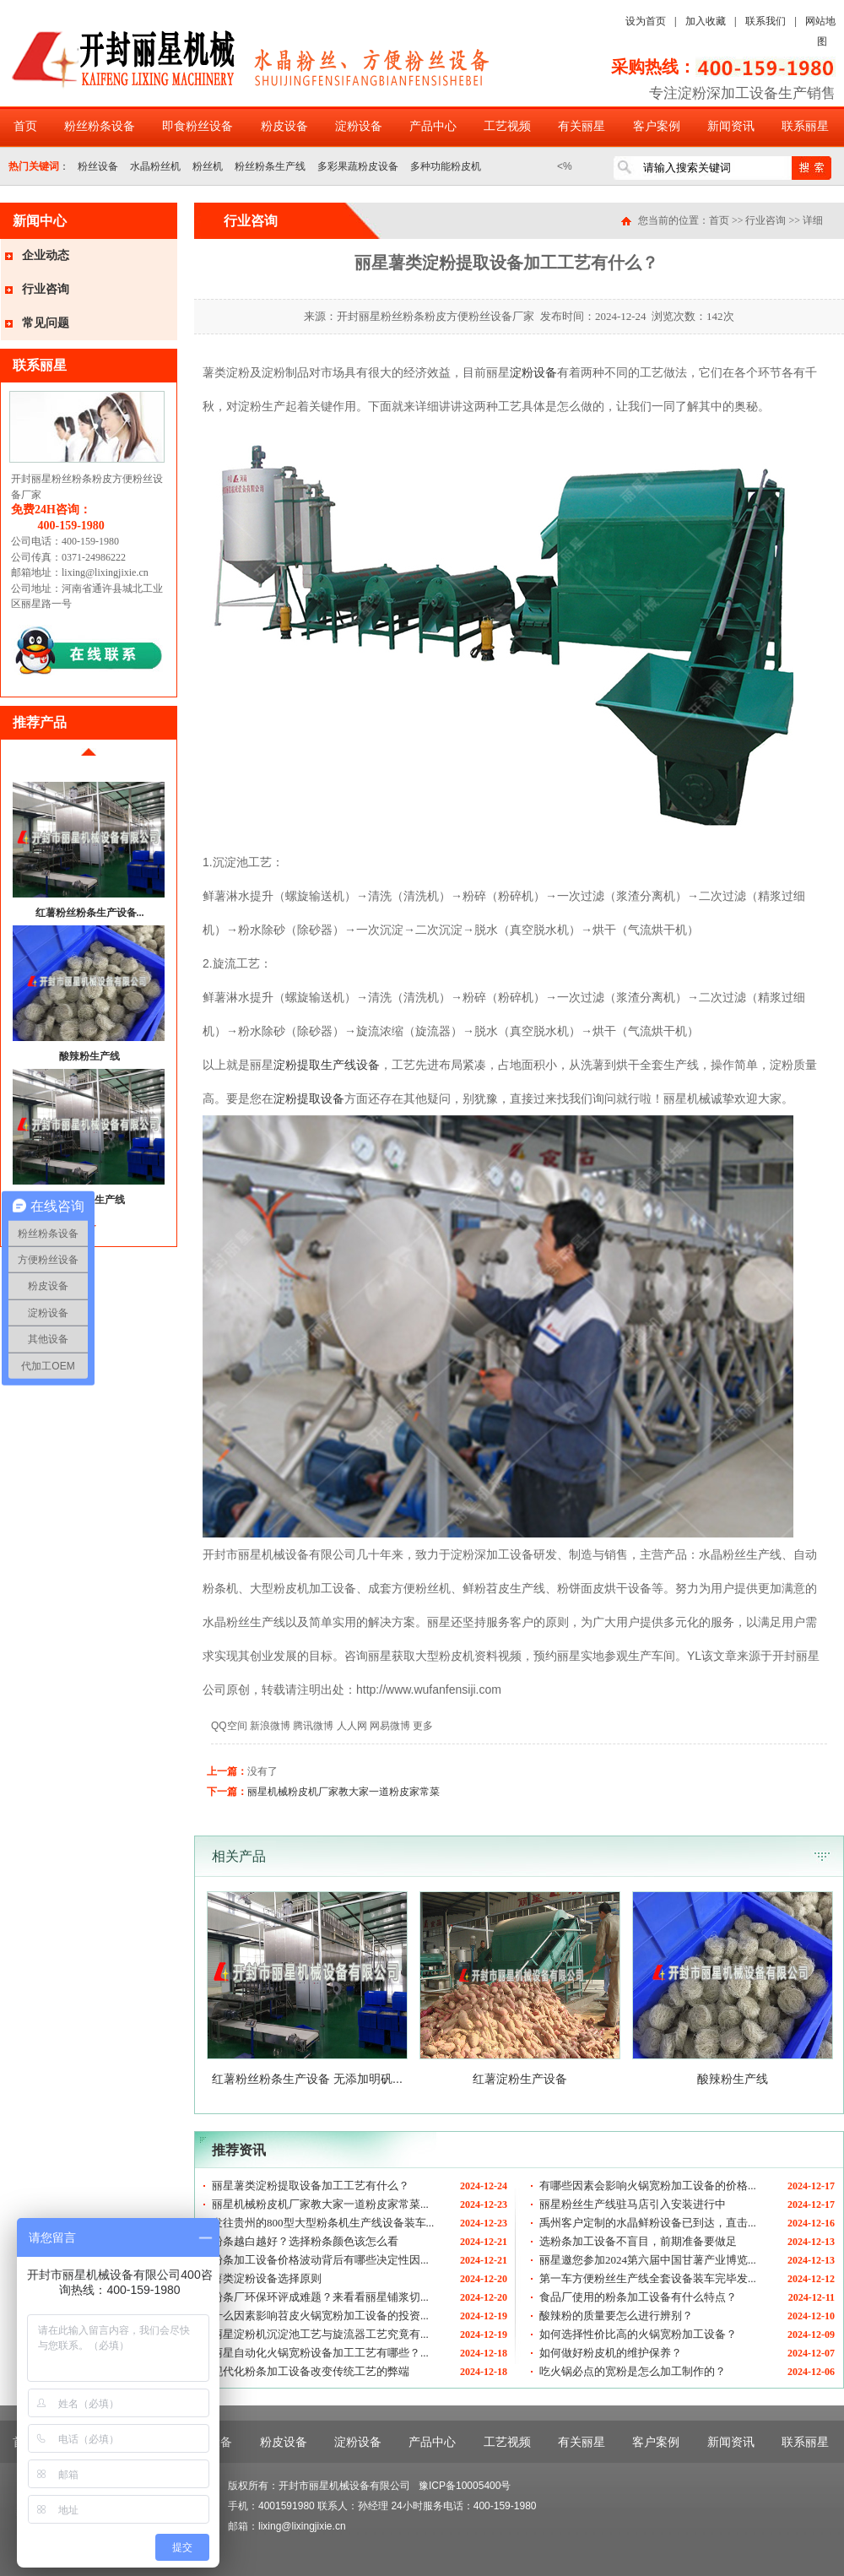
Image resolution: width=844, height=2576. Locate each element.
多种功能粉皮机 (445, 166)
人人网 (352, 1726)
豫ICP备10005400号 (465, 2486)
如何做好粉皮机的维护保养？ (610, 2352)
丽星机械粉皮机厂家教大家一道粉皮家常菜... (320, 2204)
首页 (25, 126)
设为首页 (645, 21)
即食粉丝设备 (197, 126)
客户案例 (656, 126)
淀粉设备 (358, 126)
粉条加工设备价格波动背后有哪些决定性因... (320, 2259)
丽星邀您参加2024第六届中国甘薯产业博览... (647, 2259)
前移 (88, 758)
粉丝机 (207, 166)
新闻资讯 (731, 126)
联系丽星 (805, 126)
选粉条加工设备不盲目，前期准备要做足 (638, 2241)
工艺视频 (507, 126)
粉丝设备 (98, 166)
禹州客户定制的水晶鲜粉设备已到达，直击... (647, 2222)
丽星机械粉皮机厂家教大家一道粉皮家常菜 (343, 1792)
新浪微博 (270, 1726)
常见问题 (45, 323)
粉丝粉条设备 (99, 126)
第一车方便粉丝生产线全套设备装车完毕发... (647, 2278)
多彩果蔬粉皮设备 (357, 166)
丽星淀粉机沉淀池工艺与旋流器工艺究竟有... (320, 2334)
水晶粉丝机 (155, 166)
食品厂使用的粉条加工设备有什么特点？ (638, 2297)
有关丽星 (581, 126)
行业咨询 (45, 289)
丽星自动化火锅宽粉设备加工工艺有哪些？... (320, 2352)
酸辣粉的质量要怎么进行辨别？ (616, 2315)
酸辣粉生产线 (89, 1056)
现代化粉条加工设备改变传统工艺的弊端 (310, 2371)
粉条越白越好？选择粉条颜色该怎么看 (305, 2241)
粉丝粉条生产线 (270, 166)
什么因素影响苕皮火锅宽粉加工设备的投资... (320, 2315)
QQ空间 (229, 1726)
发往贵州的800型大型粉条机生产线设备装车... (323, 2222)
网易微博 (390, 1726)
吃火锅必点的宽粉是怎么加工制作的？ (632, 2371)
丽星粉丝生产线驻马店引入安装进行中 (632, 2204)
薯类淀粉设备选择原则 (267, 2278)
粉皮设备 (284, 126)
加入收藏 (705, 21)
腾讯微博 (313, 1726)
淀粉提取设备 (308, 1098)
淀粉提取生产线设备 (326, 1064)
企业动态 (45, 255)
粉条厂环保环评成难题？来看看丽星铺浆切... (320, 2297)
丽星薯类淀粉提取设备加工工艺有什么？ (310, 2185)
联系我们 (765, 21)
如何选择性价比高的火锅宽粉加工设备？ (638, 2334)
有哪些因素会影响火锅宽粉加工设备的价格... (647, 2185)
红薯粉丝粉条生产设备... (89, 913)
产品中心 (433, 126)
